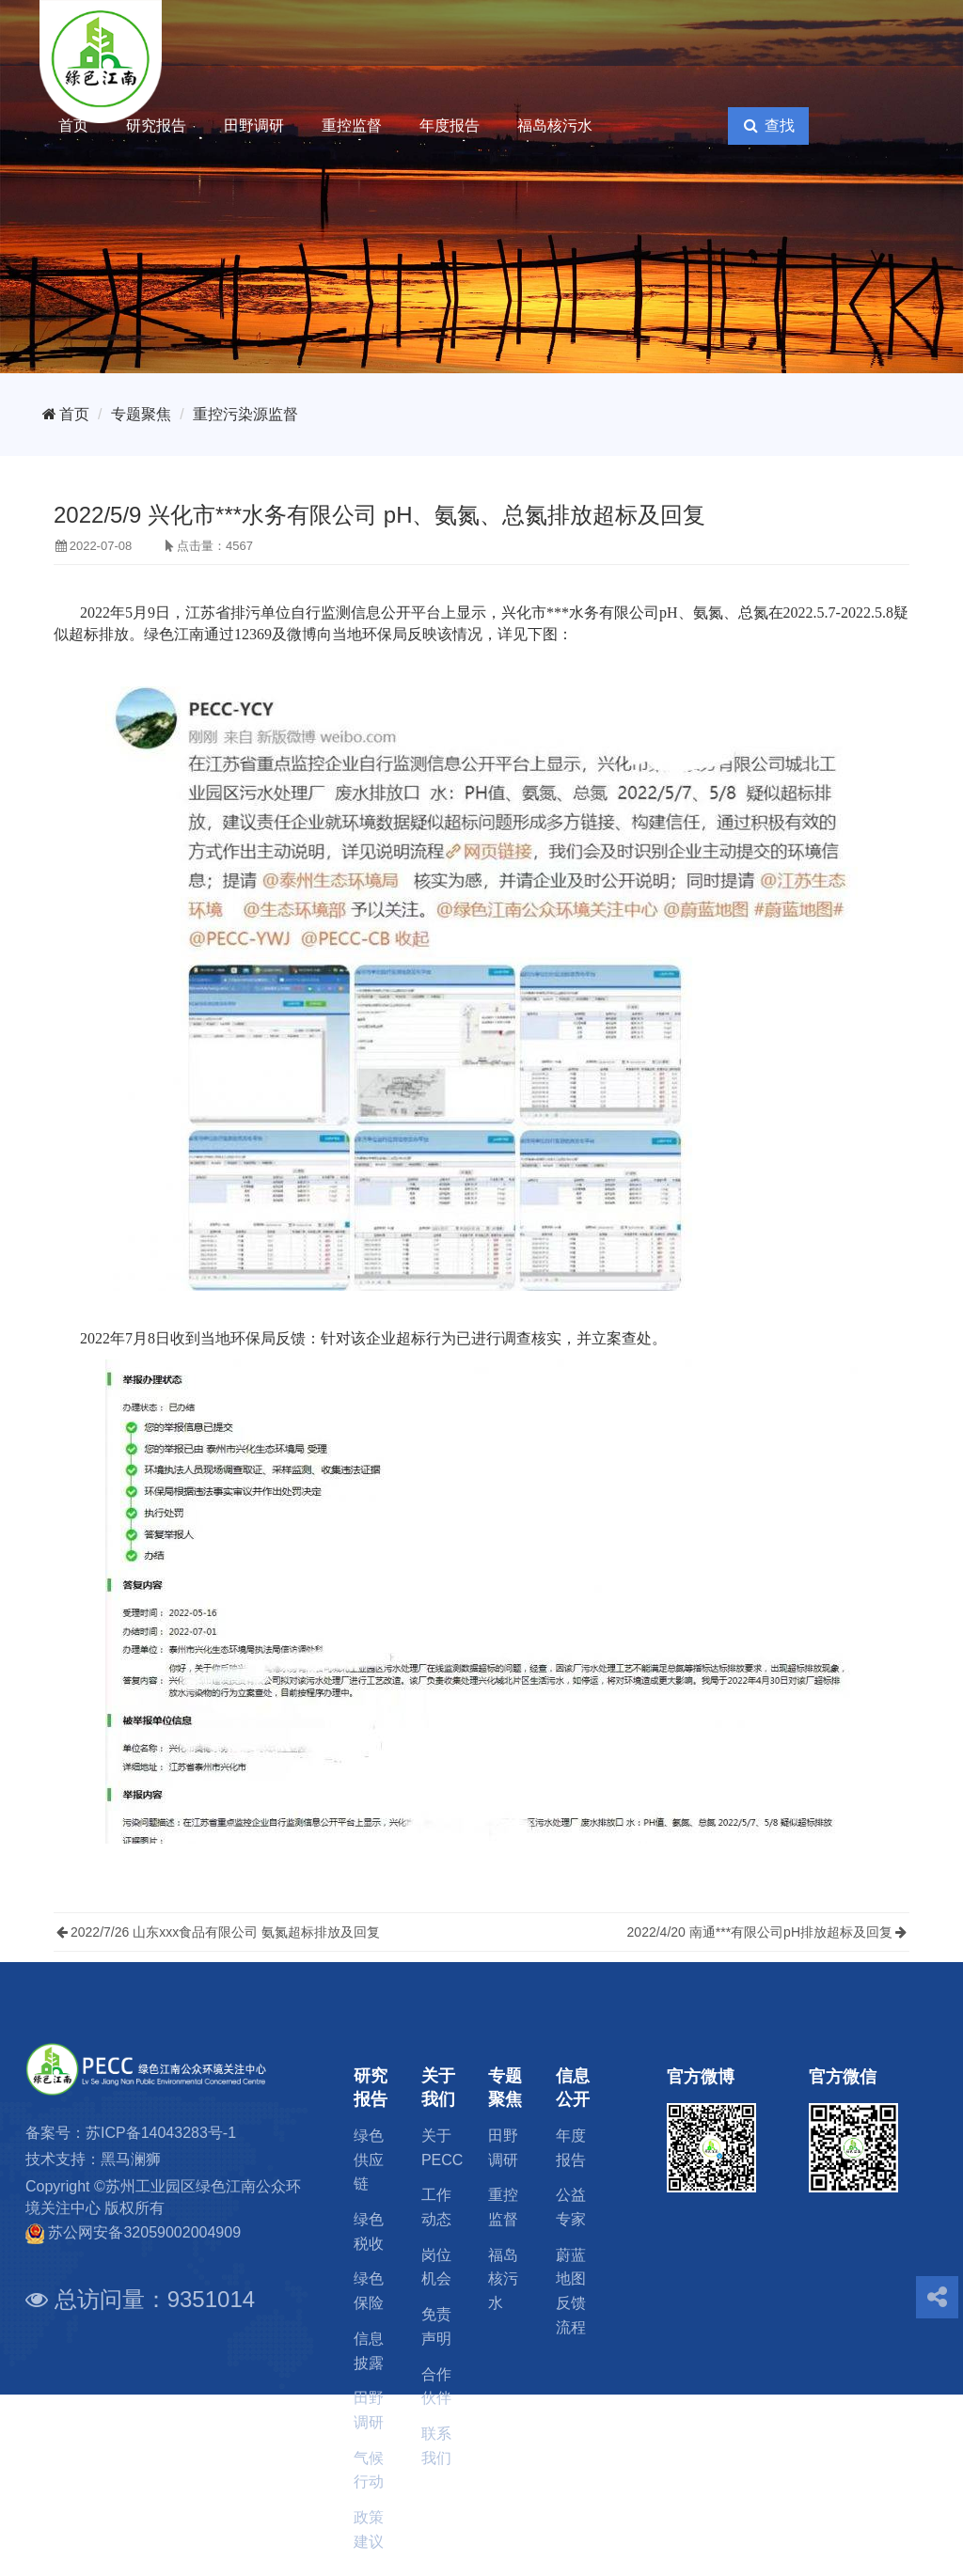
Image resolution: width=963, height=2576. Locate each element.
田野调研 (254, 126)
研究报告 (156, 126)
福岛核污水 (554, 126)
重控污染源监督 (245, 414)
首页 (73, 126)
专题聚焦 (141, 414)
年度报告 (449, 126)
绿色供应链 (369, 2159)
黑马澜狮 (131, 2159)
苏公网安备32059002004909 (144, 2232)
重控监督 (352, 126)
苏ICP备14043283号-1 (161, 2133)
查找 (768, 126)
